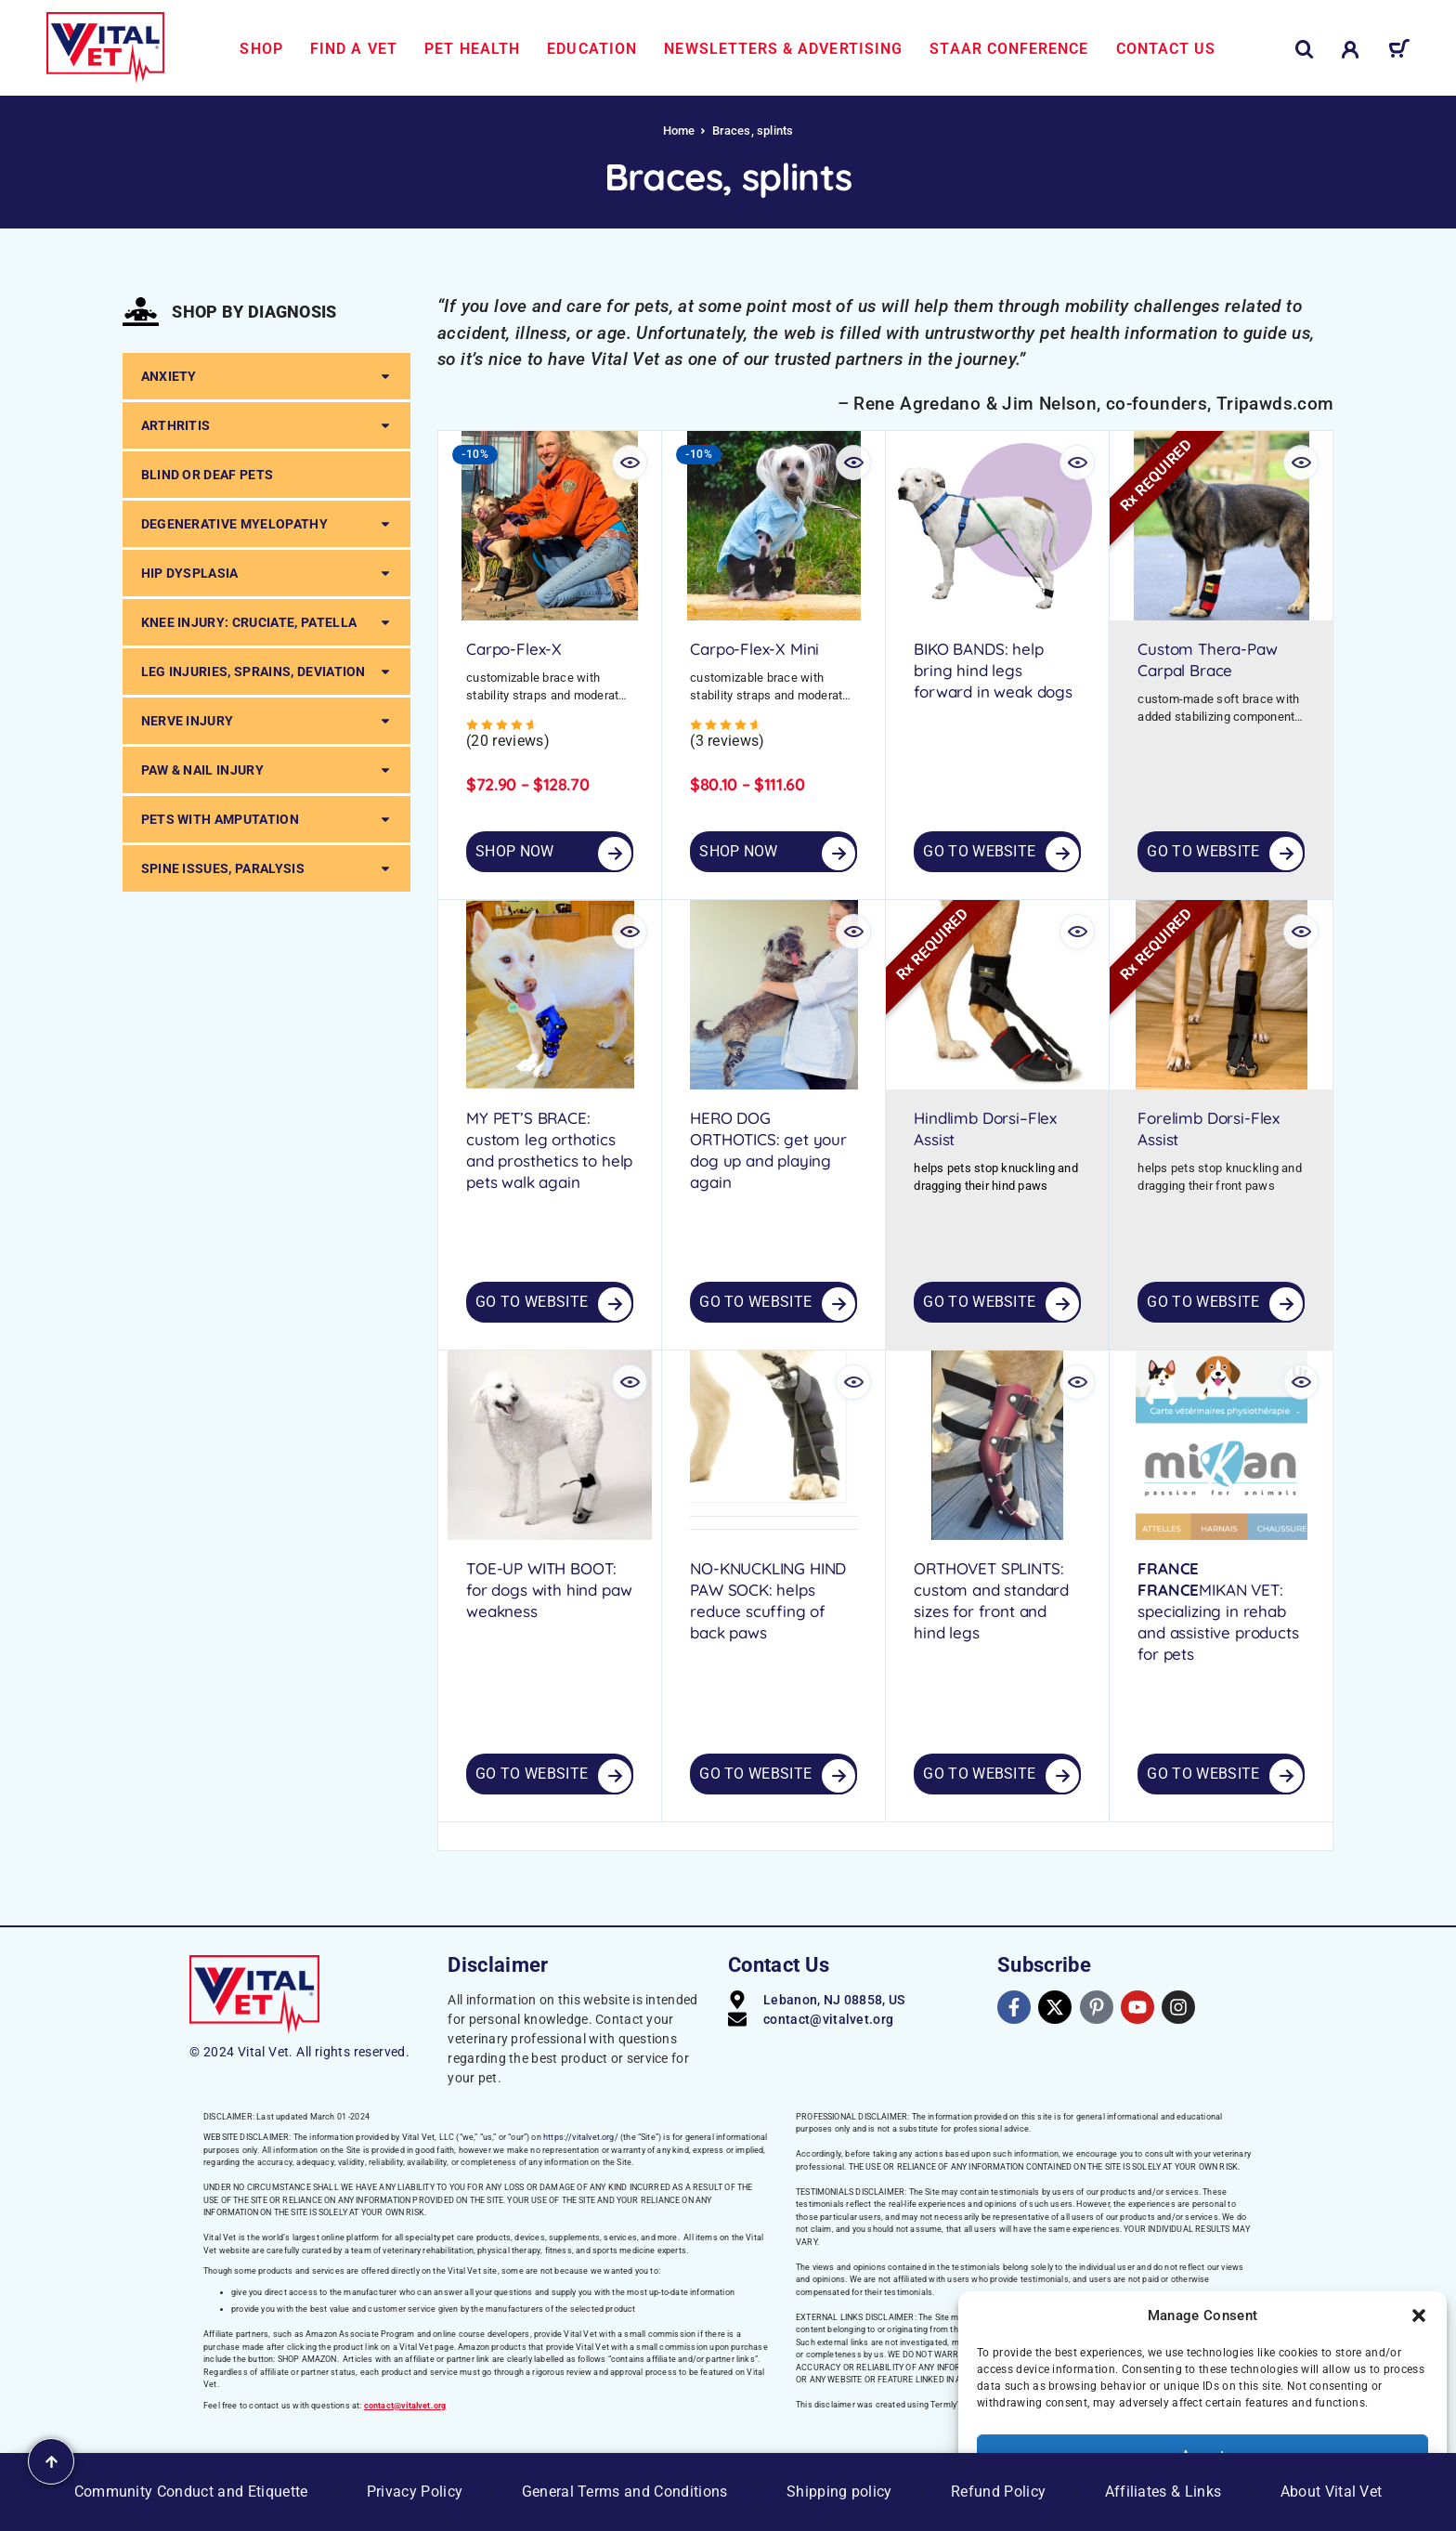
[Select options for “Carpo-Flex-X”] (614, 853)
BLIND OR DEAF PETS (207, 474)
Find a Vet (353, 49)
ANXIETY (266, 376)
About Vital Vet (1331, 2491)
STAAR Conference (1009, 49)
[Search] (1304, 49)
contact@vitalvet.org (405, 2405)
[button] (1419, 2315)
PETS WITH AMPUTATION (266, 819)
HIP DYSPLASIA (266, 573)
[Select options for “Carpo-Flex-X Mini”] (838, 853)
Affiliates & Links (1163, 2491)
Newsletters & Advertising (783, 49)
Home (679, 130)
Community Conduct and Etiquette (191, 2491)
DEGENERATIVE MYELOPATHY (266, 524)
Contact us (1166, 49)
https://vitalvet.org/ (580, 2137)
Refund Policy (998, 2491)
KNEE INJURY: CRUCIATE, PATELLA (266, 622)
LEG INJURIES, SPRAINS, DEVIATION (266, 671)
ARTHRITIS (266, 425)
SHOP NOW (514, 851)
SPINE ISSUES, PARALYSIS (266, 868)
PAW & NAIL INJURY (266, 770)
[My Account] (1350, 49)
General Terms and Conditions (625, 2491)
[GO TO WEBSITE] (1062, 853)
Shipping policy (839, 2491)
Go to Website (979, 851)
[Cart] (1399, 52)
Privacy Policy (414, 2491)
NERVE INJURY (266, 721)
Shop (261, 49)
